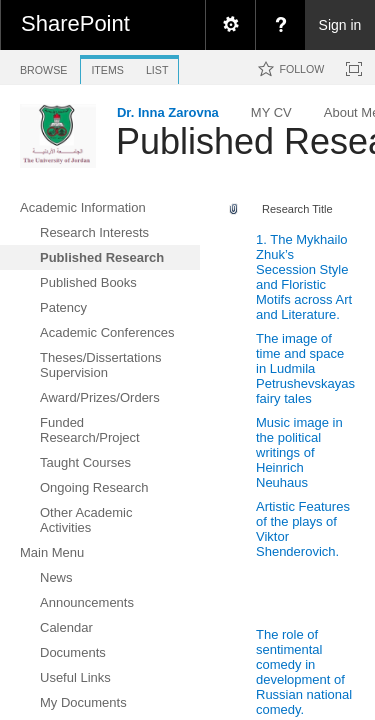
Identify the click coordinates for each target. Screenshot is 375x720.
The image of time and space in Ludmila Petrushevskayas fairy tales (305, 368)
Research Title (297, 209)
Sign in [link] (340, 25)
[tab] (43, 66)
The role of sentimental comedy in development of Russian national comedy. (304, 672)
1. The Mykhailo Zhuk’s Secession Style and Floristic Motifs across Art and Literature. (304, 277)
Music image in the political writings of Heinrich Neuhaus (299, 452)
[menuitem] (230, 25)
